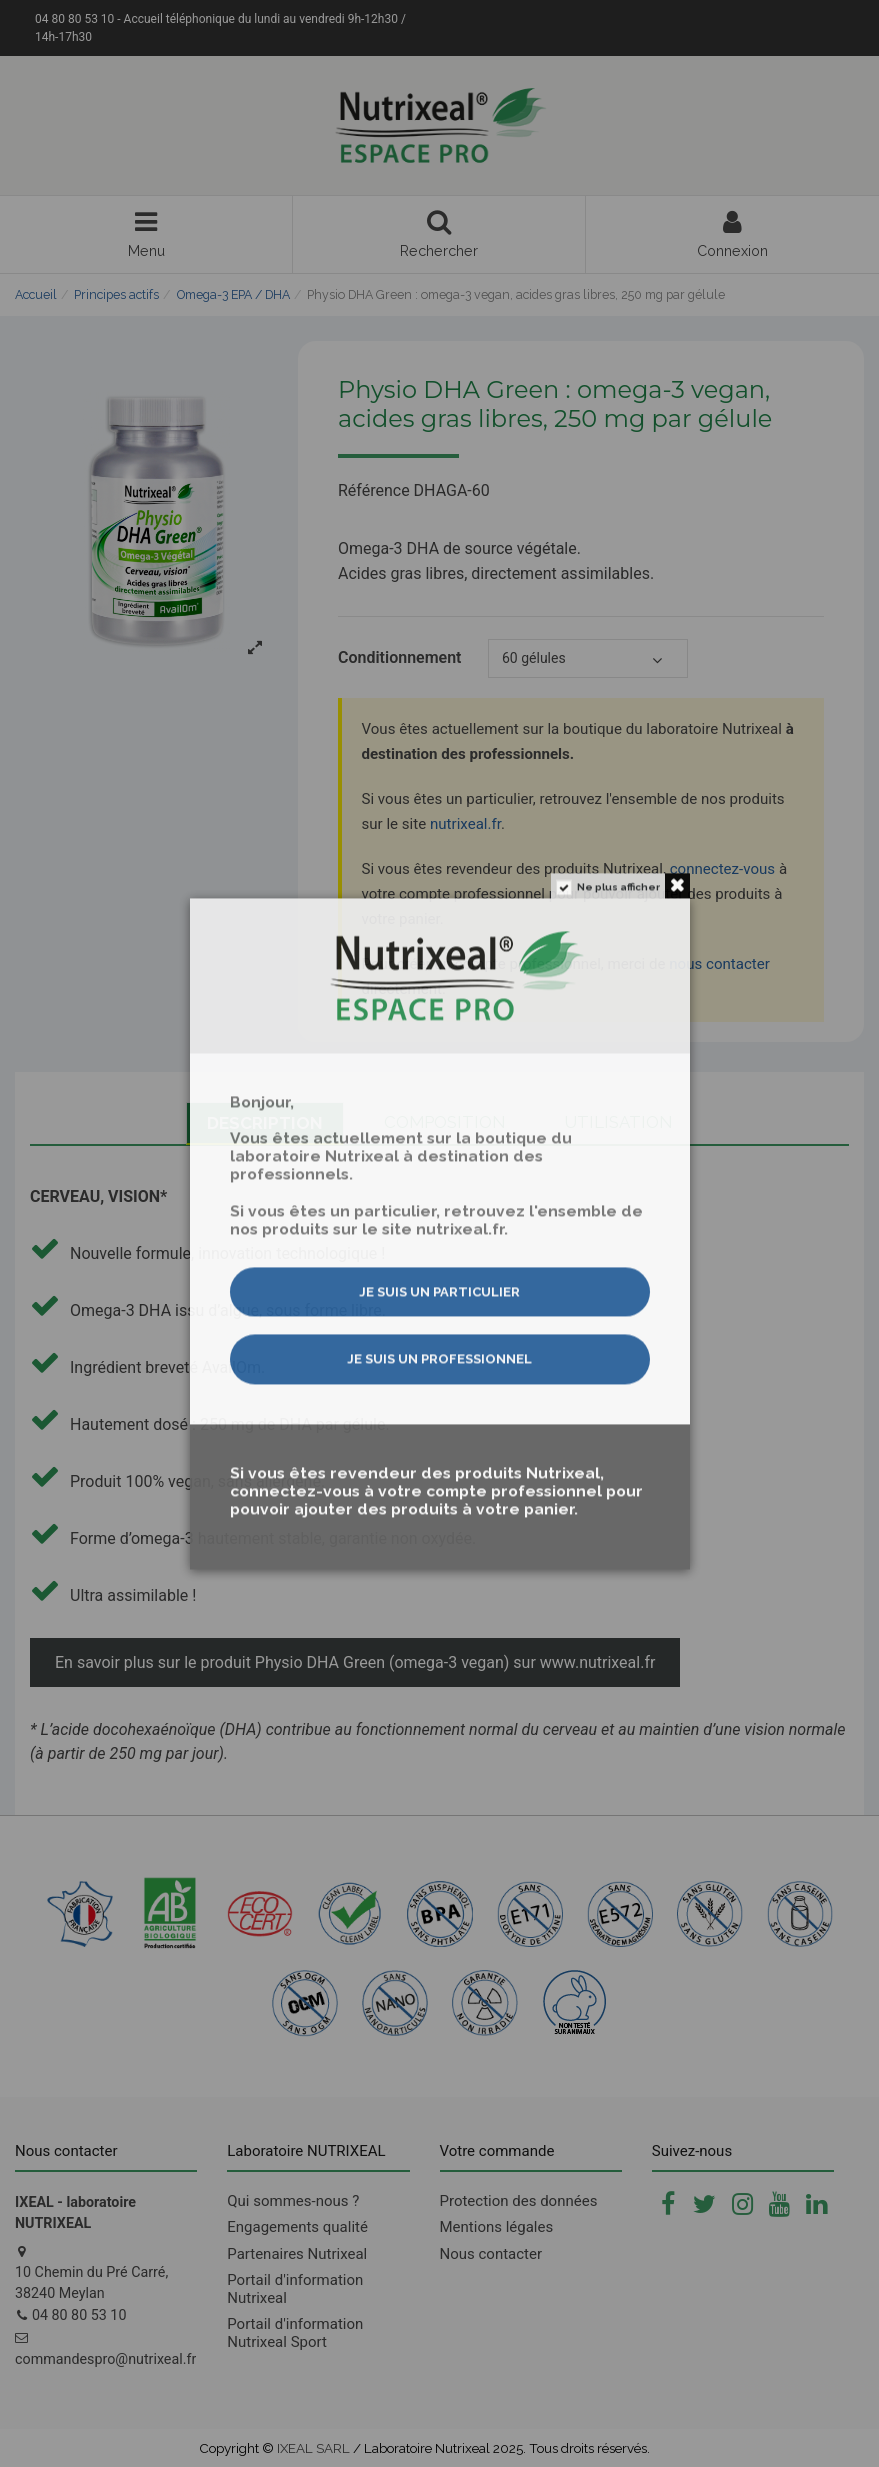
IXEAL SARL (313, 2448)
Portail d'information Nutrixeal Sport (295, 2333)
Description (265, 1123)
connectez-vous (723, 869)
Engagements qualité (297, 2227)
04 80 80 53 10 (79, 2315)
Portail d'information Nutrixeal (295, 2289)
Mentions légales (497, 2227)
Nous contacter (491, 2254)
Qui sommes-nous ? (293, 2201)
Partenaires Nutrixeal (297, 2254)
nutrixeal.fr (465, 824)
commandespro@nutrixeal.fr (105, 2359)
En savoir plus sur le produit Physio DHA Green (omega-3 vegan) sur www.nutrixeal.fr (355, 1662)
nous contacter (719, 964)
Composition (445, 1122)
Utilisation (619, 1122)
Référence (374, 491)
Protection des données (519, 2201)
